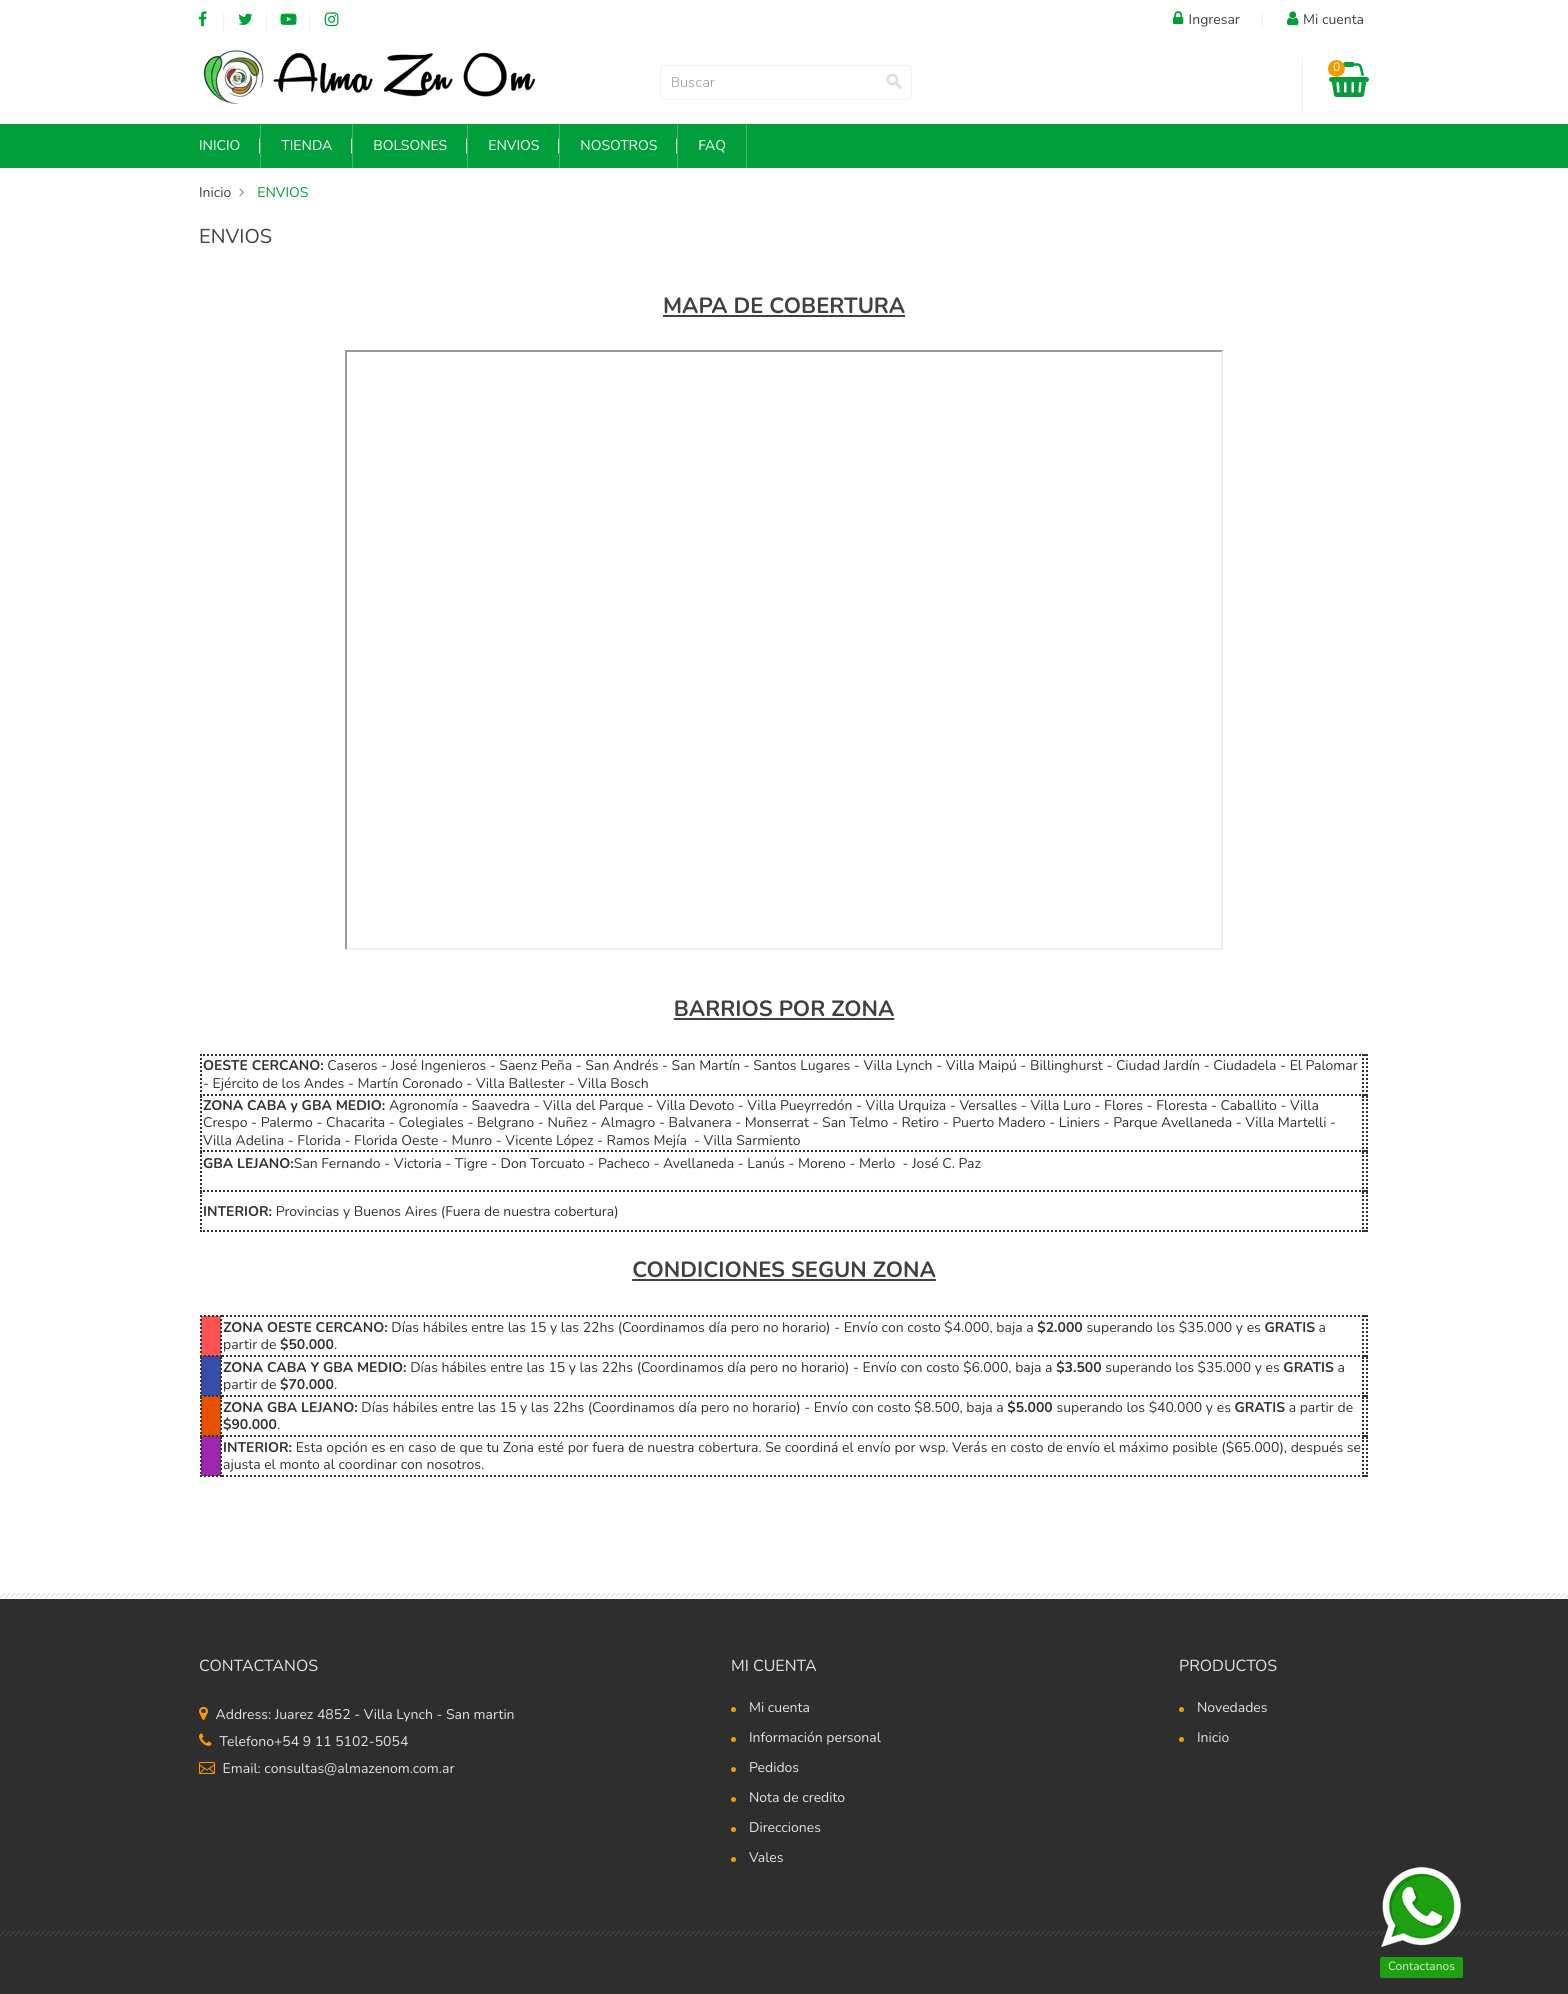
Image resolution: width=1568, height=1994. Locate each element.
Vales (766, 1859)
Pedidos (774, 1769)
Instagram (331, 20)
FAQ (712, 145)
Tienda (306, 145)
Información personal (815, 1739)
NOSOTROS (618, 145)
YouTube (288, 20)
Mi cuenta (774, 1666)
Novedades (1232, 1709)
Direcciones (785, 1829)
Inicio (1213, 1739)
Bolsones (410, 145)
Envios (513, 145)
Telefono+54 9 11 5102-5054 (303, 1741)
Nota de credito (797, 1799)
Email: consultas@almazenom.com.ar (326, 1768)
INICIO (219, 145)
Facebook (202, 20)
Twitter (245, 20)
